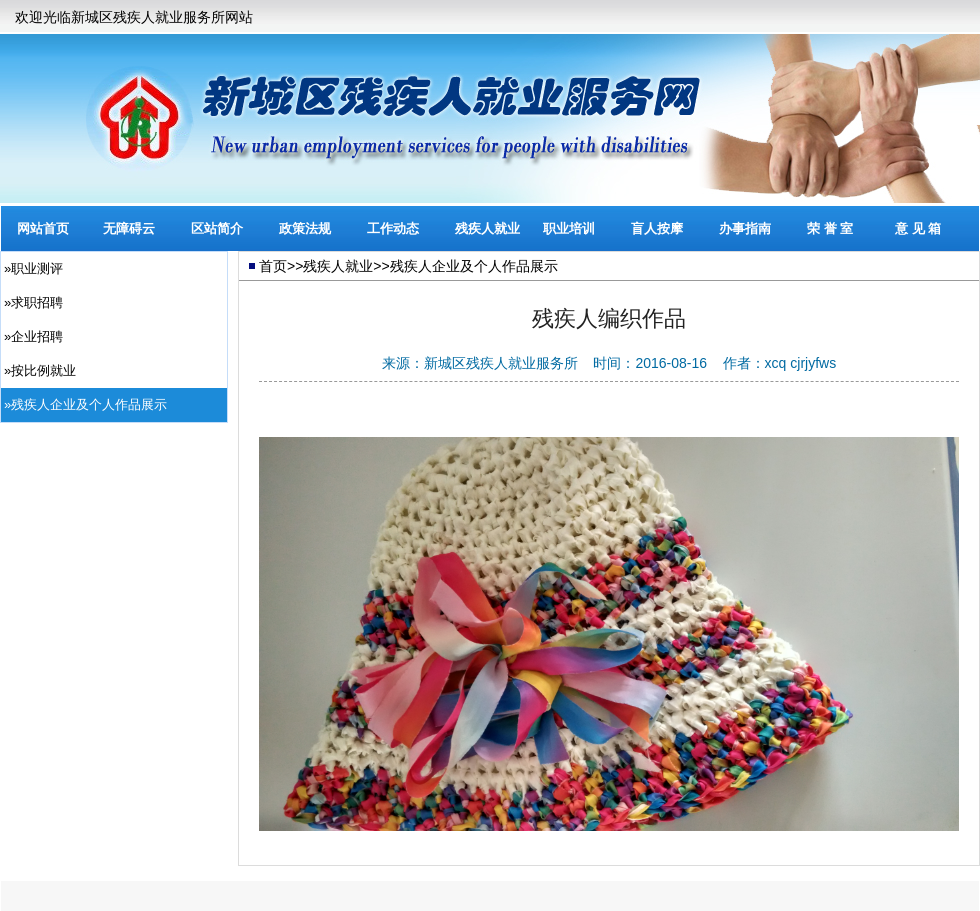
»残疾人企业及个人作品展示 (85, 404)
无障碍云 (129, 228)
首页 (273, 266)
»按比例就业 (40, 370)
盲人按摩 (657, 228)
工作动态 (393, 228)
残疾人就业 (487, 228)
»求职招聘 (33, 302)
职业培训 (569, 228)
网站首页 (43, 228)
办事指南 (745, 228)
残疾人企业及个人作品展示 (474, 266)
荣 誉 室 (830, 228)
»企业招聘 (33, 336)
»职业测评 (33, 268)
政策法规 (305, 228)
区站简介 (217, 228)
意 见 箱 (918, 228)
